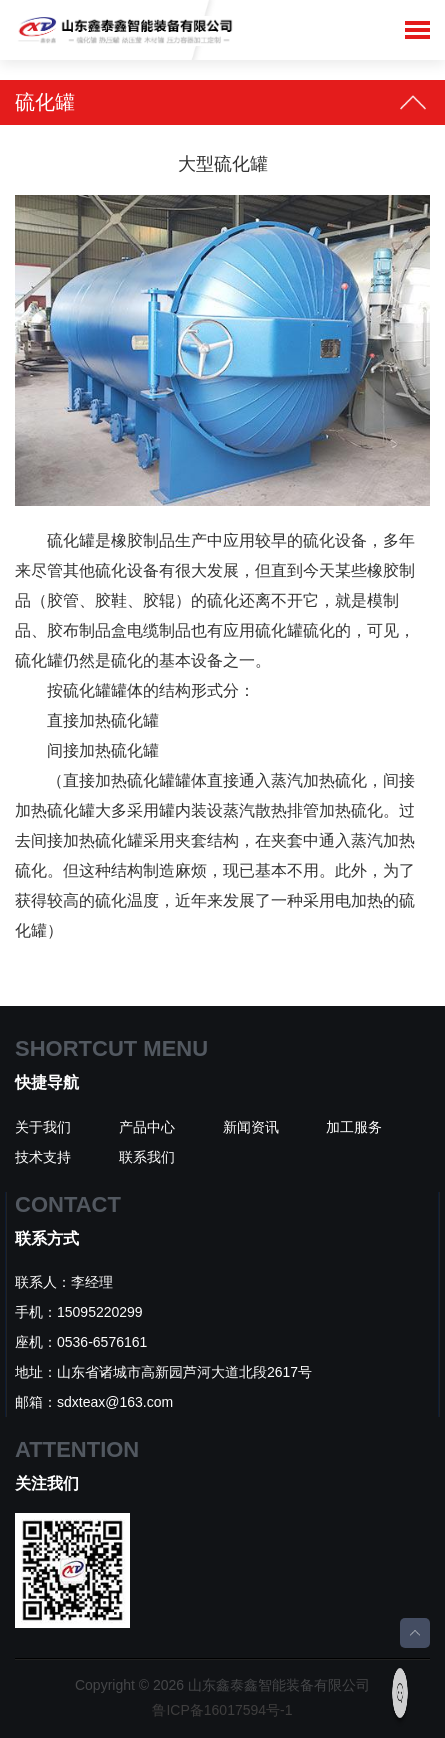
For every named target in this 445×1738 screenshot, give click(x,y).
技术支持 (43, 1157)
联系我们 (147, 1157)
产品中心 (147, 1127)
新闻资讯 (251, 1127)
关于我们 (43, 1127)
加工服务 (354, 1127)
